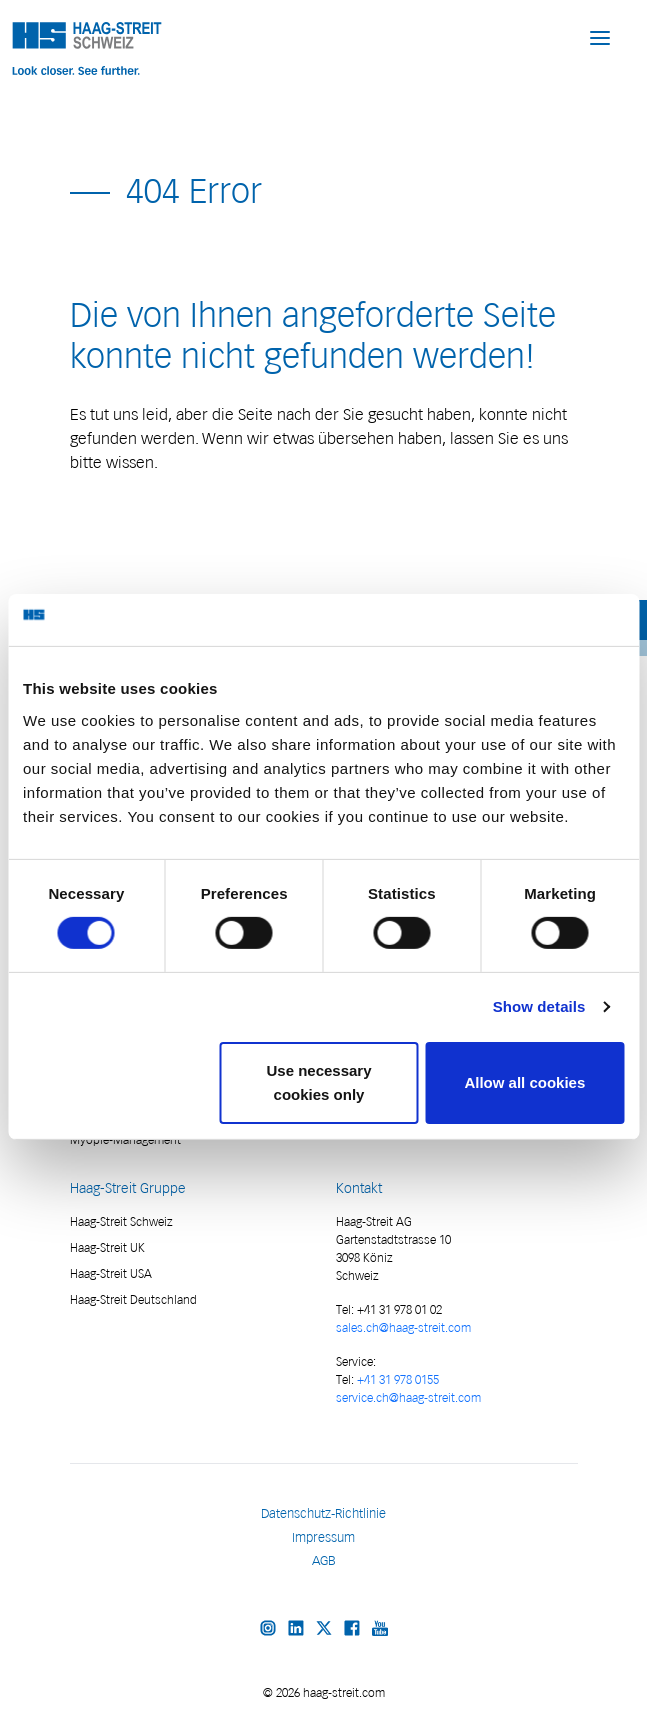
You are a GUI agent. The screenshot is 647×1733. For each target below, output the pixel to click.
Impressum (323, 1537)
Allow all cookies (524, 1082)
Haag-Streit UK (107, 1247)
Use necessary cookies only (318, 1082)
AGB (324, 1560)
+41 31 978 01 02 (398, 1309)
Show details (539, 1006)
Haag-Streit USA (111, 1273)
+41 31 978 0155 (398, 1379)
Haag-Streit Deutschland (133, 1299)
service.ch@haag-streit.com (408, 1397)
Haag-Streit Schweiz (121, 1221)
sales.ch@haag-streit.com (403, 1327)
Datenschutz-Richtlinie (323, 1513)
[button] (600, 37)
